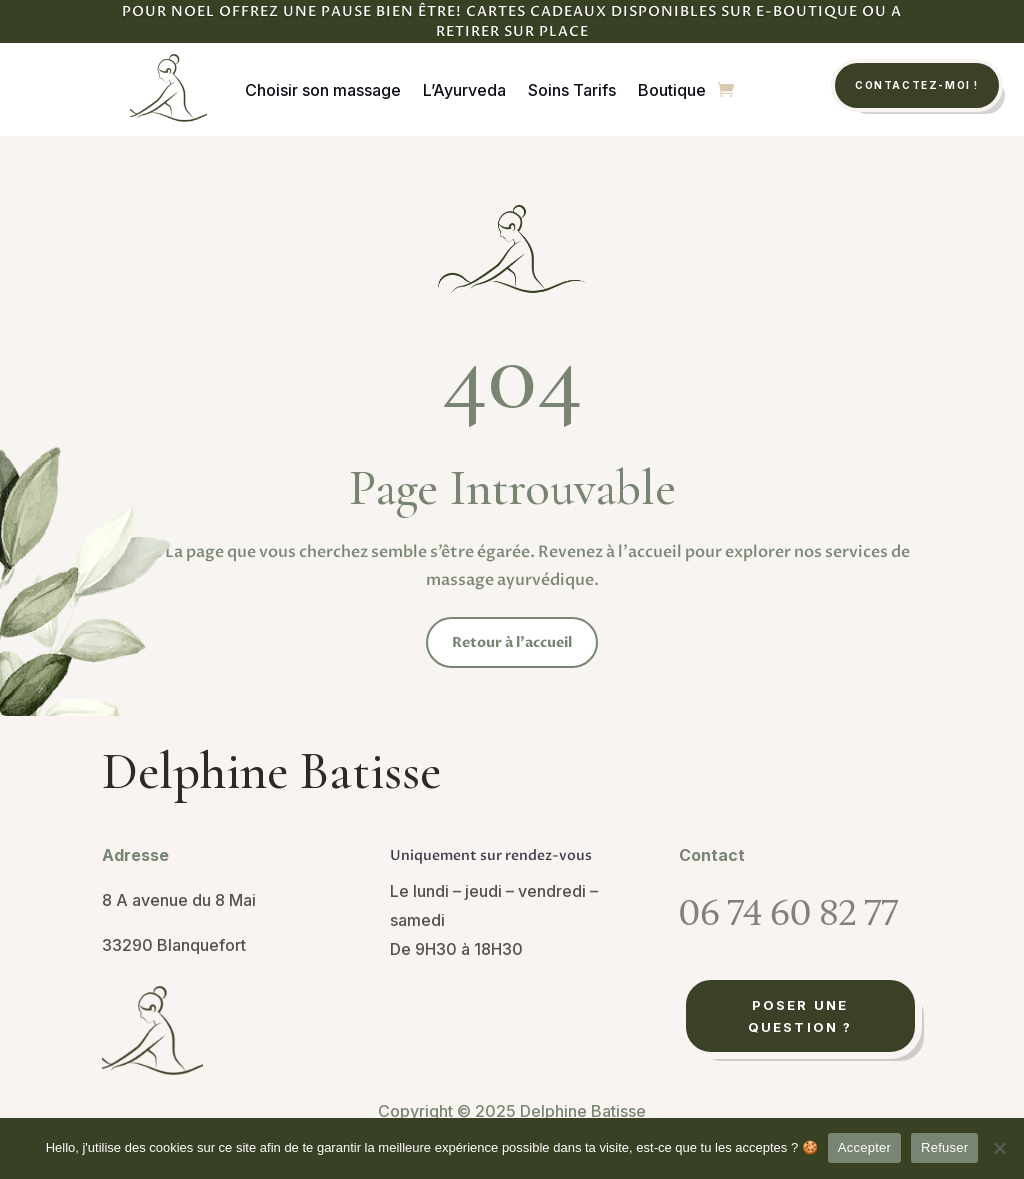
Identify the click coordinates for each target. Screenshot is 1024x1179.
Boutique (672, 90)
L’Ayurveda (464, 90)
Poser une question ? (800, 1016)
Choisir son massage (323, 90)
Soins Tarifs (572, 90)
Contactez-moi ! (917, 85)
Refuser (944, 1147)
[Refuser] (999, 1148)
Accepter (864, 1147)
